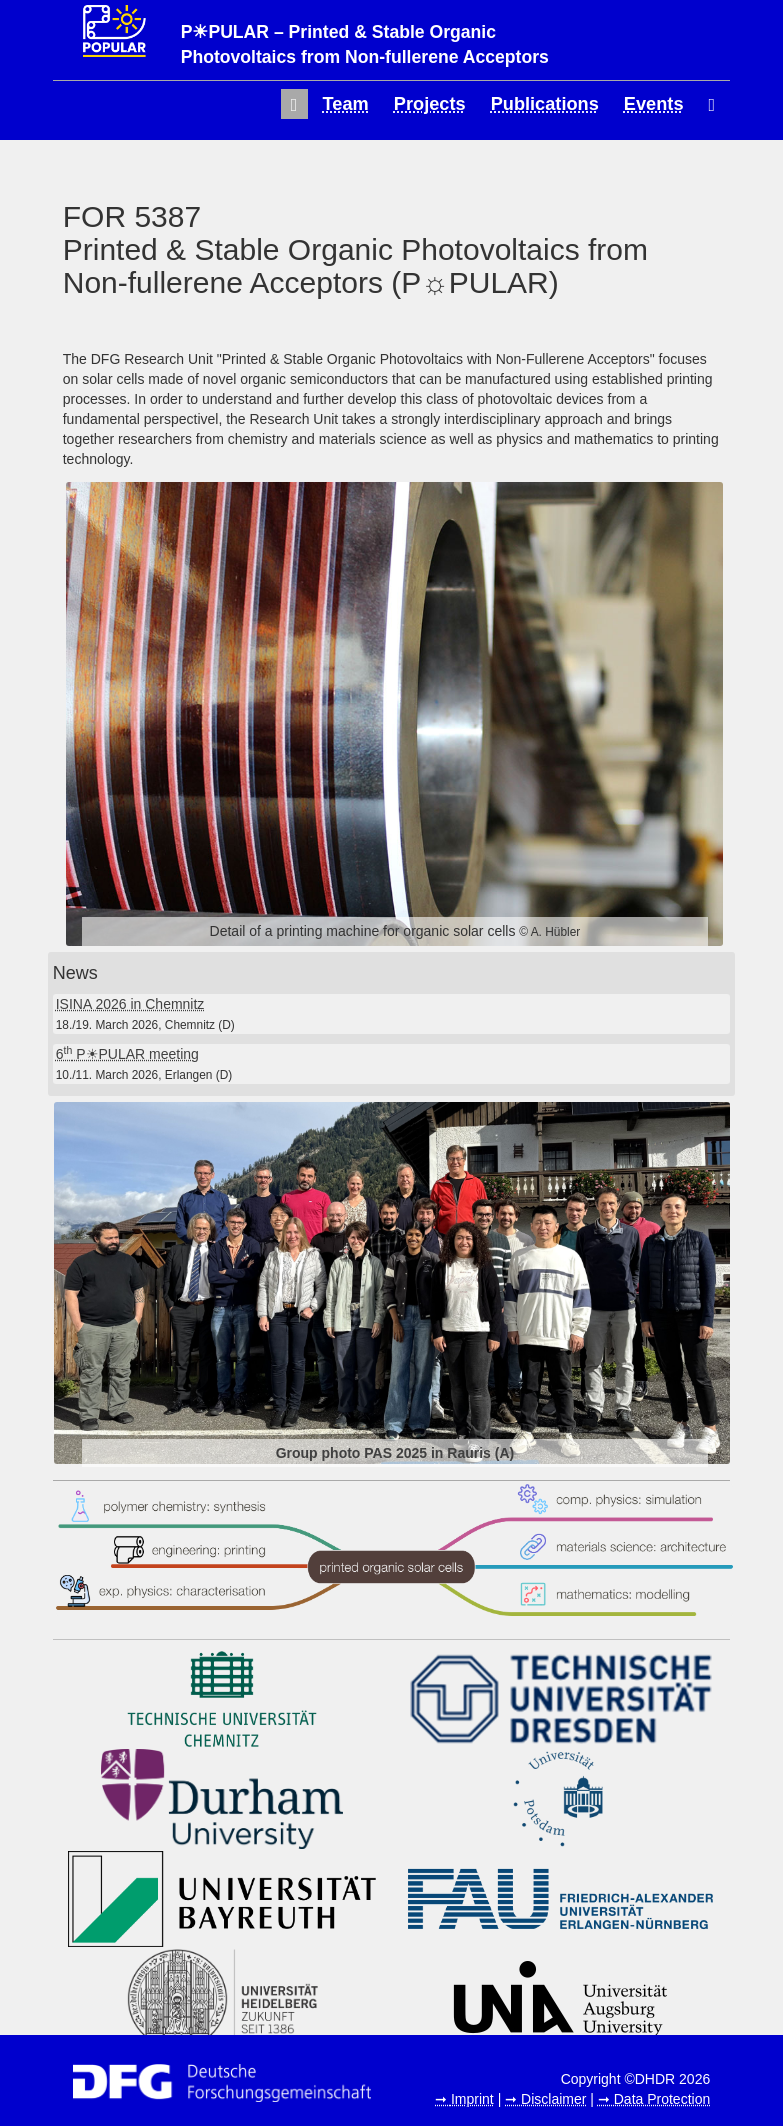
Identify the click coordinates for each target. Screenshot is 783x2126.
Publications (545, 104)
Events (654, 104)
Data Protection (662, 2099)
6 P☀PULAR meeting (127, 1054)
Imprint (472, 2099)
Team (346, 104)
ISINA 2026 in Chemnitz (130, 1004)
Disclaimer (553, 2099)
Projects (430, 104)
